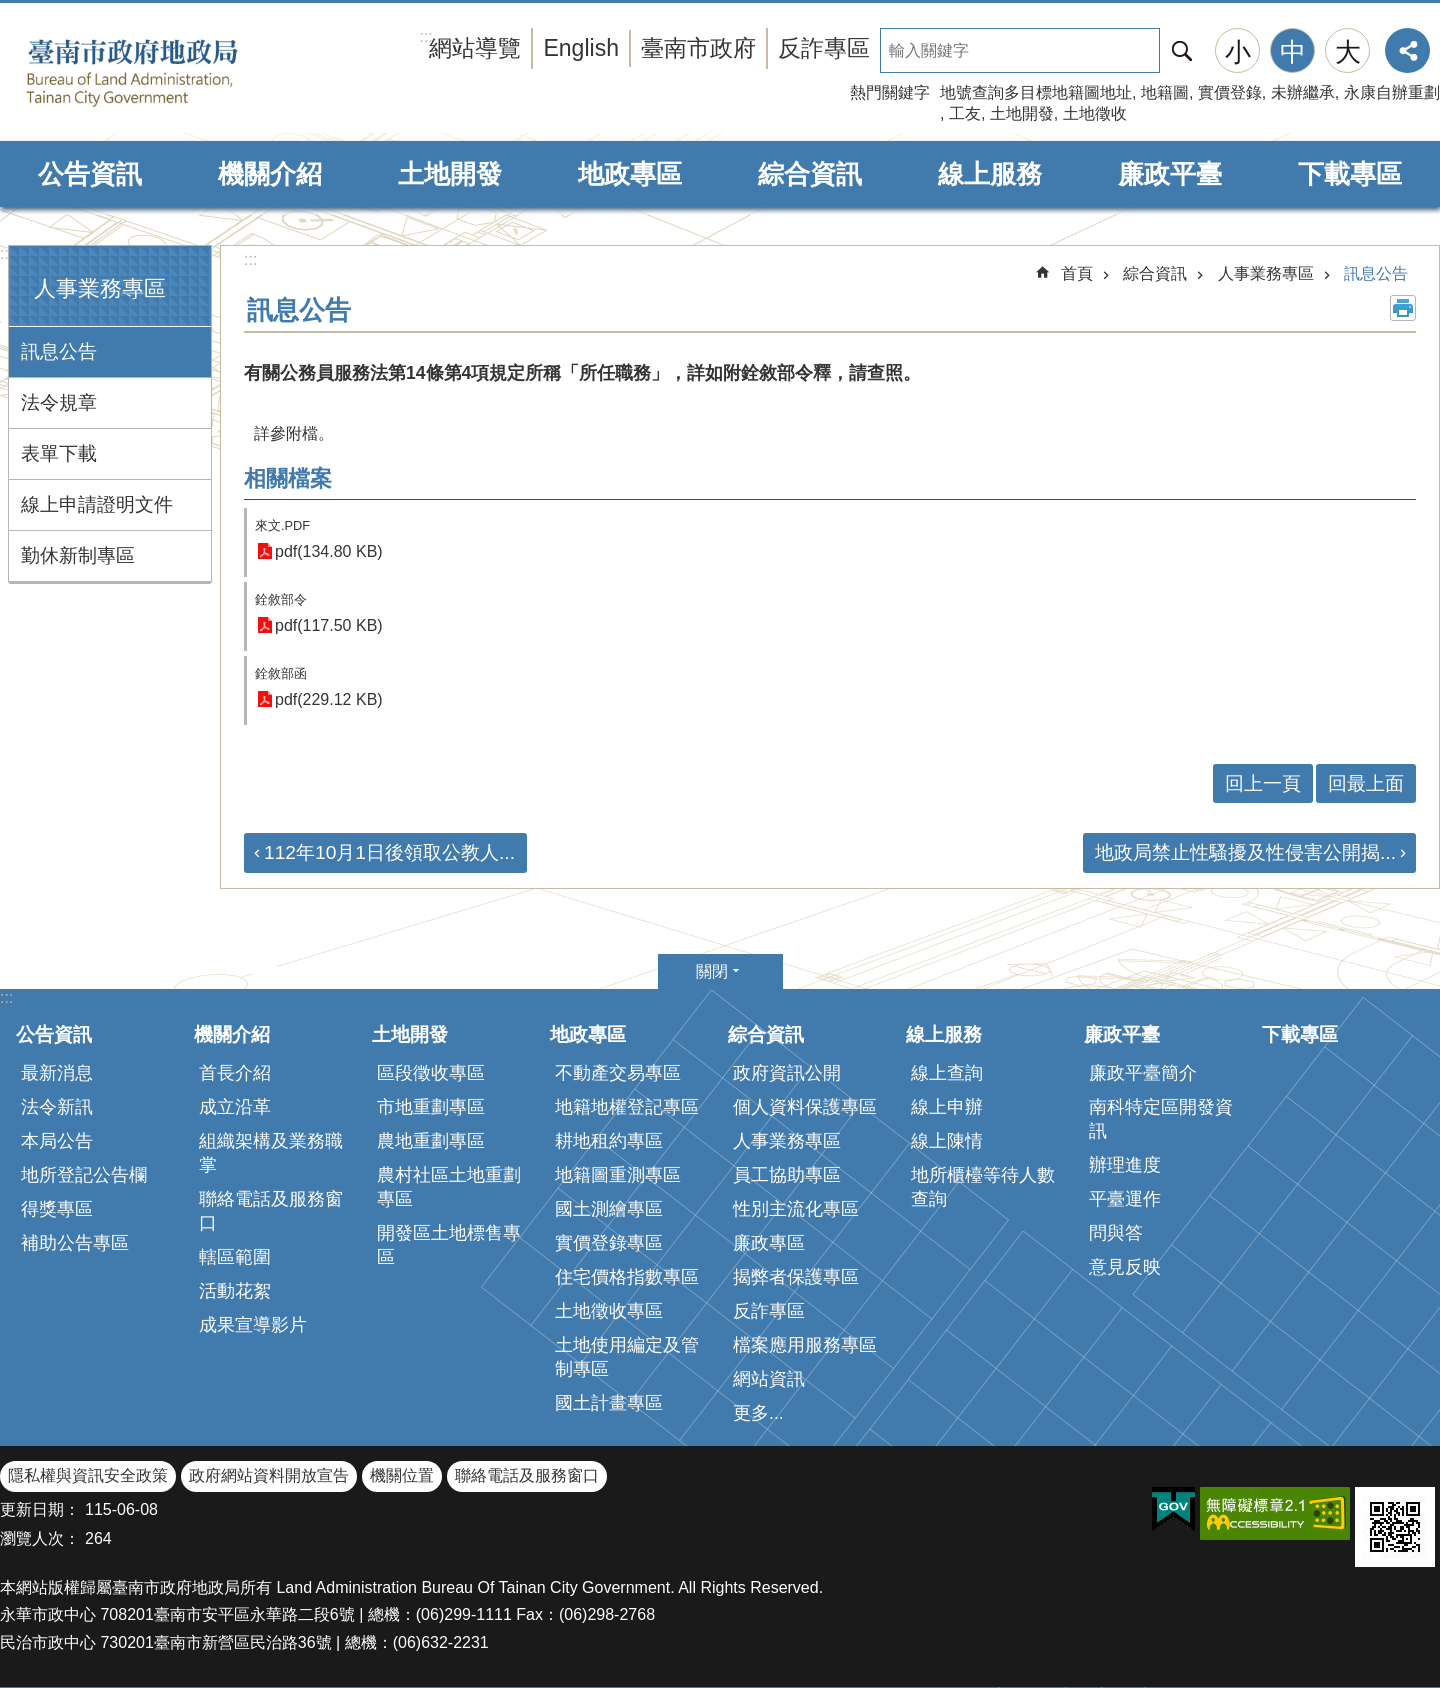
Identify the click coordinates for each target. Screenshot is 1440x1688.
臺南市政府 (698, 48)
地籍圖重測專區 (618, 1175)
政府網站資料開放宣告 (269, 1475)
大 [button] (1348, 52)
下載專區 (1350, 174)
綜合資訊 (810, 174)
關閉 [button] (712, 971)
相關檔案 (288, 478)
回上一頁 (1263, 783)
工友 (965, 113)
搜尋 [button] (1182, 50)
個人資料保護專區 (805, 1107)
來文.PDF (282, 525)
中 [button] (1293, 52)
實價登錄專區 (609, 1243)
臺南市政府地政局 (162, 73)
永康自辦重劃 (1392, 92)
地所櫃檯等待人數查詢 (983, 1187)
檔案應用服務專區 (805, 1345)
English (581, 48)
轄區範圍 (235, 1257)
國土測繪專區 (609, 1209)
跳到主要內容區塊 (10, 10)
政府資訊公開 (787, 1073)
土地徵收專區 (609, 1311)
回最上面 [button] (1366, 783)
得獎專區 (57, 1209)
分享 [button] (1407, 50)
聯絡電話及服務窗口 (271, 1211)
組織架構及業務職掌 (271, 1153)
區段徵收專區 (431, 1073)
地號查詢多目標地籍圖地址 (1036, 92)
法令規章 (59, 402)
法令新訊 (57, 1107)
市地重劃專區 (431, 1107)
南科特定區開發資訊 (1161, 1119)
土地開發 (1022, 113)
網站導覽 (475, 48)
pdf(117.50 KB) (329, 625)
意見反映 (1125, 1267)
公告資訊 (90, 174)
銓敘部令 (281, 599)
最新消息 (57, 1073)
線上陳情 (947, 1141)
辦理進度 (1125, 1165)
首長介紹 (235, 1073)
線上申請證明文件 (97, 504)
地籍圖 (1165, 92)
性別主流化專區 (796, 1209)
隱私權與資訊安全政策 (88, 1475)
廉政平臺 (1170, 174)
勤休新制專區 (78, 555)
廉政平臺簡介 (1143, 1073)
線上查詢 (947, 1073)
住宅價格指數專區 (627, 1277)
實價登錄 (1230, 92)
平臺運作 (1125, 1199)
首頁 (1077, 273)
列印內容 (1403, 308)
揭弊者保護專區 (796, 1277)
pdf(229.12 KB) (329, 699)
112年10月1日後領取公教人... (389, 852)
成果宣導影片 (253, 1325)
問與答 (1116, 1233)
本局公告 (57, 1141)
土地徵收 (1095, 113)
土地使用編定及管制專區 (627, 1357)
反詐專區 (824, 48)
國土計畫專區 (609, 1403)
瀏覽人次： (40, 1538)
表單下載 (59, 453)
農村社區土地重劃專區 (449, 1187)
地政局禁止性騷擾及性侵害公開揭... (1245, 852)
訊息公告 (59, 351)
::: (6, 253)
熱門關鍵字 (890, 92)
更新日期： (40, 1509)
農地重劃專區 (431, 1141)
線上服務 (990, 174)
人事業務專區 (100, 288)
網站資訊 (769, 1379)
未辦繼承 (1303, 92)
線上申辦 (947, 1107)
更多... (758, 1413)
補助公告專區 (75, 1243)
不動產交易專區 (618, 1073)
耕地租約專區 (609, 1141)
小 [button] (1238, 52)
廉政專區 (769, 1243)
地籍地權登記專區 (627, 1107)
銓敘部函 (281, 673)
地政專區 (630, 174)
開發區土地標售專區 (449, 1245)
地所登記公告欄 (84, 1175)
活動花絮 (235, 1291)
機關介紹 (270, 174)
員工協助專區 (787, 1175)
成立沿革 (235, 1107)
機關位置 (402, 1475)
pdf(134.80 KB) (329, 551)
